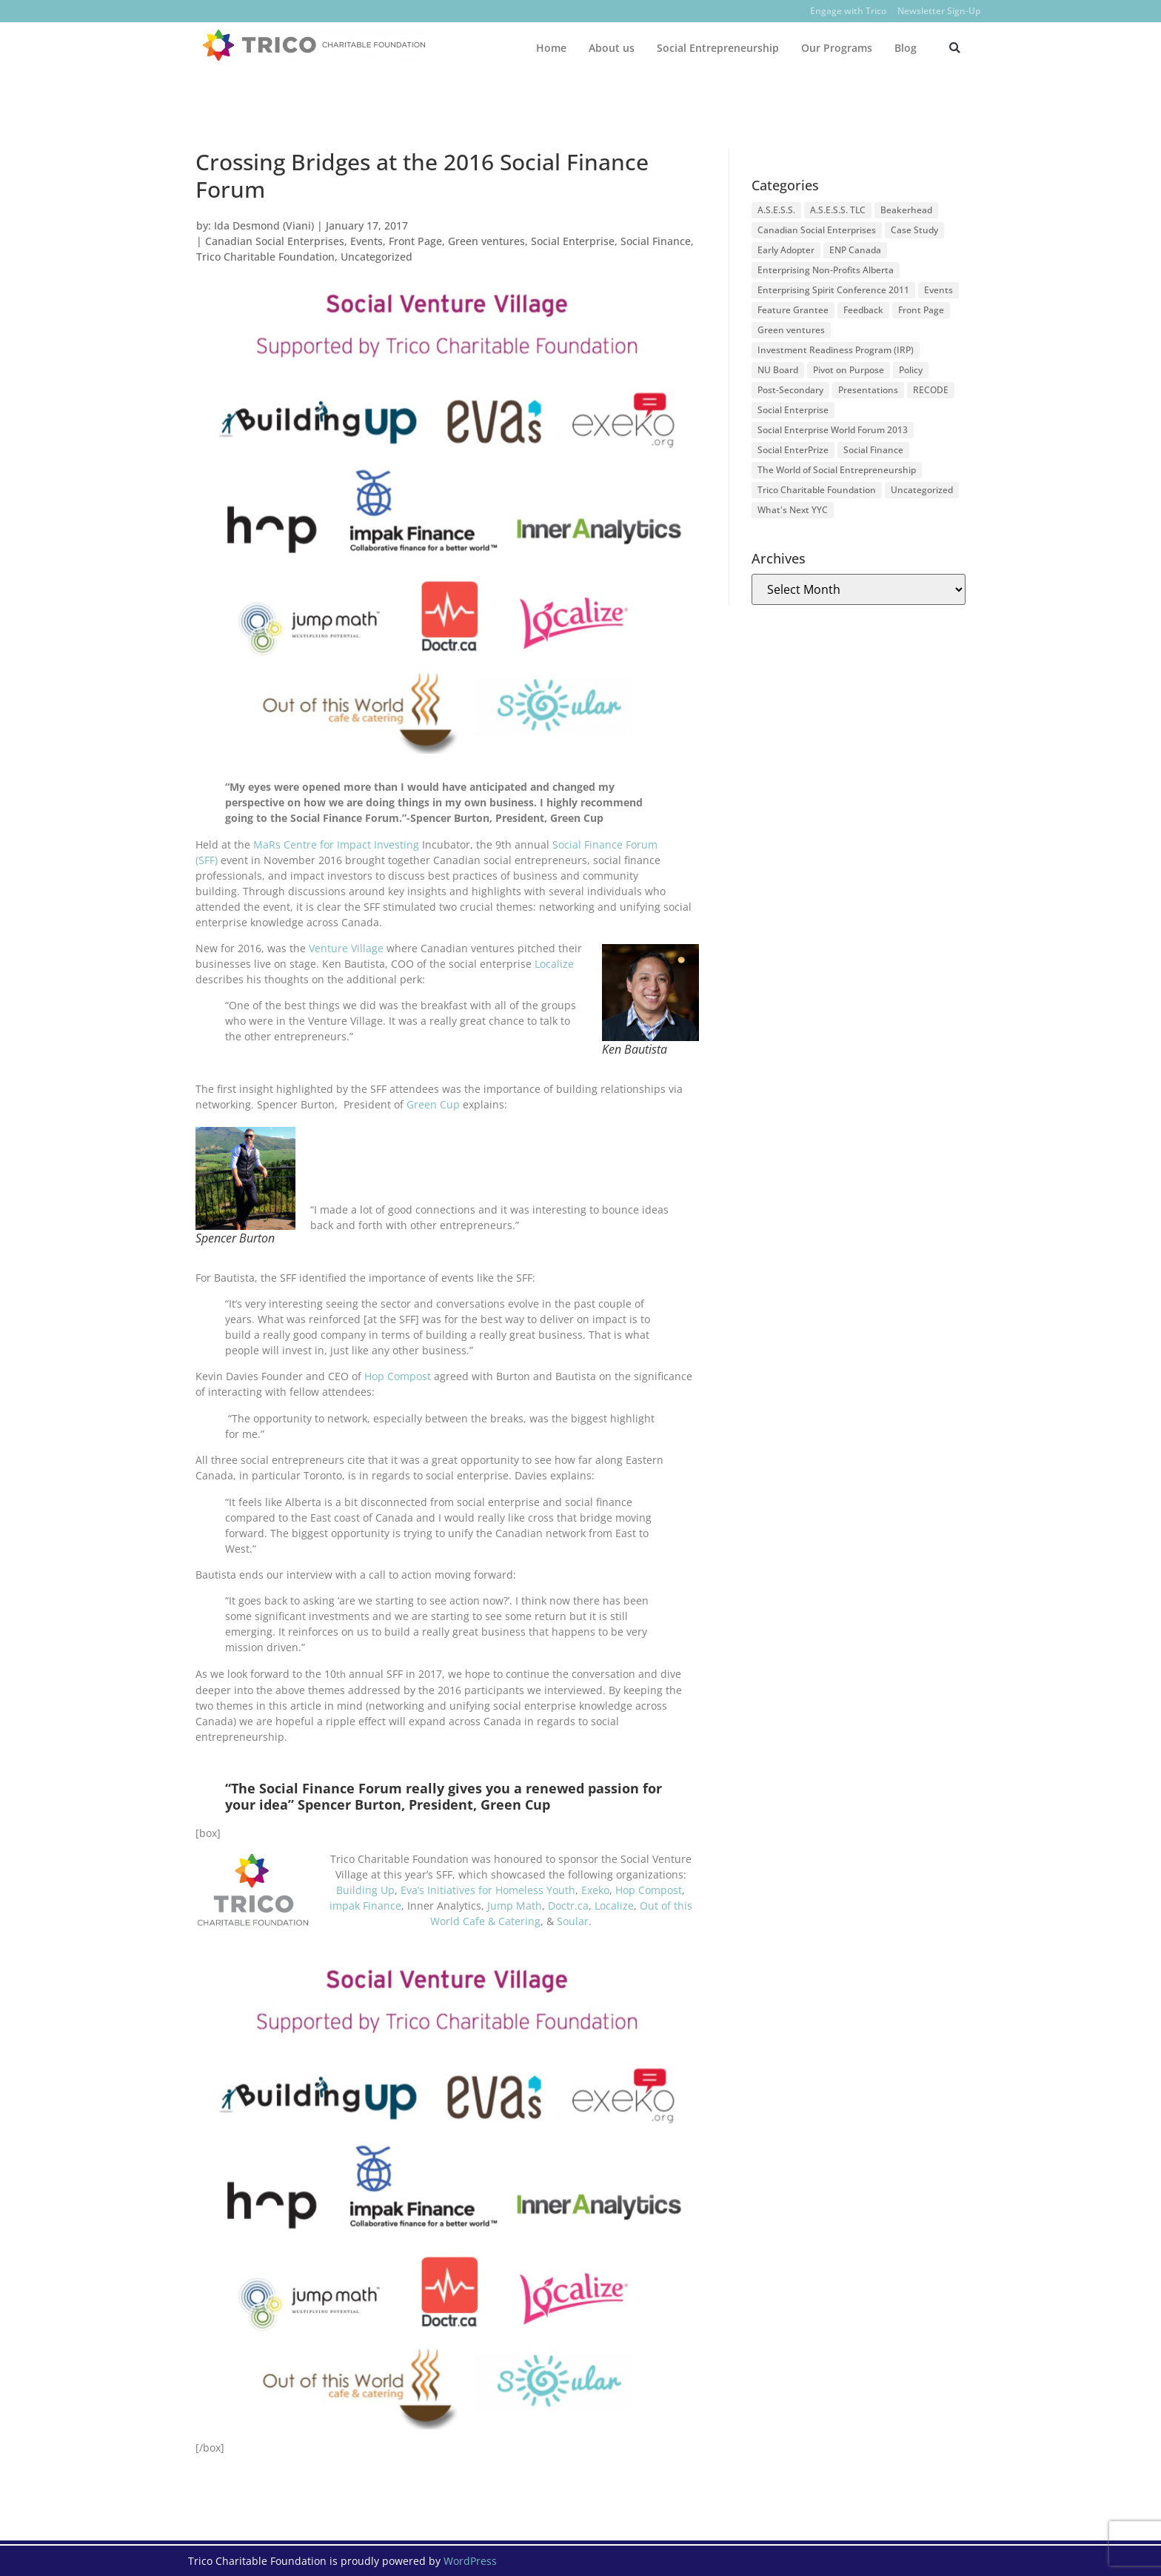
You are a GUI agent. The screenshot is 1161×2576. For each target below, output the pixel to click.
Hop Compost (397, 1376)
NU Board (777, 370)
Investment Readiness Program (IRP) (835, 350)
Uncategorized (376, 257)
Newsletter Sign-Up (938, 10)
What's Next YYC (792, 510)
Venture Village (346, 948)
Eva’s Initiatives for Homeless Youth (488, 1890)
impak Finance (365, 1905)
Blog (905, 48)
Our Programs (836, 48)
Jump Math (514, 1905)
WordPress (470, 2561)
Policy (911, 370)
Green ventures (486, 241)
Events (366, 241)
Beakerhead (906, 210)
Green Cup (433, 1104)
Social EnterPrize (793, 450)
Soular (573, 1921)
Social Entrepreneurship (718, 48)
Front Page (415, 241)
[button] (955, 48)
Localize (554, 964)
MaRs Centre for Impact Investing (334, 844)
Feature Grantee (793, 310)
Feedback (863, 310)
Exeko (595, 1890)
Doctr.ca (568, 1905)
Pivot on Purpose (848, 370)
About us (612, 48)
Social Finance (655, 241)
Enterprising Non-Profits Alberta (825, 270)
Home (551, 48)
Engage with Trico (848, 10)
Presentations (868, 390)
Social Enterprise (573, 241)
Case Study (914, 230)
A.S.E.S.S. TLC (838, 210)
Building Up (365, 1890)
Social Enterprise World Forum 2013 (832, 430)
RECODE (930, 390)
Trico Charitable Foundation (265, 257)
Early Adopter (785, 250)
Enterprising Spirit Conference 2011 (833, 290)
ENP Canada (855, 250)
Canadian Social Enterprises (274, 241)
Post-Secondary (790, 390)
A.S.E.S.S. (776, 210)
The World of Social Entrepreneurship (836, 470)
